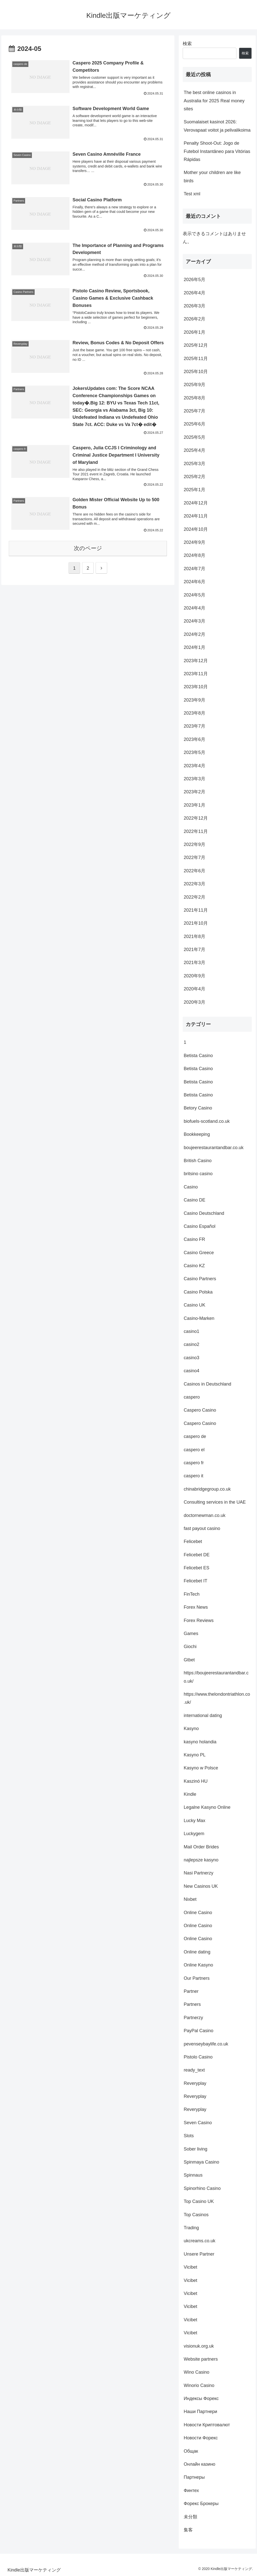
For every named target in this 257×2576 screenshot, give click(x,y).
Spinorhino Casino (202, 2188)
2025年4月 (194, 450)
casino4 (191, 1370)
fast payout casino (202, 1528)
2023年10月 (196, 686)
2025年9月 (194, 384)
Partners (192, 2004)
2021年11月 (196, 910)
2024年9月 (194, 542)
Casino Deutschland (204, 1213)
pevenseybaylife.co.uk (206, 2043)
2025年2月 (194, 476)
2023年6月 (194, 739)
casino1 (191, 1331)
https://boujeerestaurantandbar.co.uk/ (216, 1676)
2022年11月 (196, 831)
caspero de (195, 1436)
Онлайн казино (199, 2464)
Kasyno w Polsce (201, 1767)
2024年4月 (194, 608)
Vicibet (190, 2267)
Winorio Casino (199, 2385)
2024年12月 (196, 502)
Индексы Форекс (201, 2398)
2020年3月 (194, 1002)
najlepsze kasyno (201, 1859)
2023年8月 (194, 713)
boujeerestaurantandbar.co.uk (213, 1147)
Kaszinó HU (196, 1781)
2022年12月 (196, 818)
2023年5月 (194, 752)
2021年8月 (194, 936)
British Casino (198, 1160)
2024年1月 (194, 647)
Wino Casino (196, 2372)
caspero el (194, 1449)
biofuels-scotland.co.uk (207, 1121)
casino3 (191, 1357)
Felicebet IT (195, 1580)
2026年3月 (194, 305)
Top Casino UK (199, 2201)
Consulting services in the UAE (215, 1502)
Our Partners (197, 1978)
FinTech (192, 1594)
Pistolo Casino (198, 2056)
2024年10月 (196, 529)
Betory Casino (198, 1107)
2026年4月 (194, 292)
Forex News (196, 1607)
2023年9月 (194, 700)
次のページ (88, 548)
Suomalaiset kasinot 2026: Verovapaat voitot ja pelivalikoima (217, 125)
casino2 (191, 1344)
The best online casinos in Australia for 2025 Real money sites (214, 100)
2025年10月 (196, 371)
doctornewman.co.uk (204, 1515)
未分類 (190, 2516)
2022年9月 (194, 844)
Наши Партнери (200, 2411)
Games (191, 1633)
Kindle (190, 1794)
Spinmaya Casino (201, 2162)
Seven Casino (198, 2122)
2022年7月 (194, 857)
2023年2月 (194, 791)
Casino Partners (200, 1278)
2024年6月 (194, 581)
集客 (188, 2529)
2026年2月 (194, 318)
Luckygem (194, 1833)
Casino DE (194, 1200)
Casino (191, 1186)
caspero (192, 1397)
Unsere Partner (199, 2254)
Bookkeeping (197, 1134)
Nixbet (190, 1899)
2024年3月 (194, 621)
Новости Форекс (201, 2437)
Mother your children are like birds (212, 176)
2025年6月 (194, 423)
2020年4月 (194, 988)
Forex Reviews (199, 1620)
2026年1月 (194, 332)
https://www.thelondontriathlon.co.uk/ (217, 1698)
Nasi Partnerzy (198, 1872)
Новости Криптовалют (207, 2424)
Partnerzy (193, 2017)
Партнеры (194, 2477)
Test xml (192, 193)
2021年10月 (196, 923)
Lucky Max (194, 1820)
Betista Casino (198, 1055)
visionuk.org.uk (199, 2346)
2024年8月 (194, 555)
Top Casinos (196, 2214)
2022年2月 (194, 897)
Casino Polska (198, 1292)
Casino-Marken (199, 1318)
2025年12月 (196, 345)
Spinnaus (193, 2175)
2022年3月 (194, 883)
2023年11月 (196, 673)
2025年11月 (196, 358)
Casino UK (194, 1305)
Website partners (201, 2359)
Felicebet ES (196, 1567)
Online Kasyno (198, 1964)
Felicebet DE (197, 1554)
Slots (189, 2135)
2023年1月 (194, 805)
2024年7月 (194, 568)
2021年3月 (194, 962)
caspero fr (194, 1462)
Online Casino (198, 1912)
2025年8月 (194, 397)
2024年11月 (196, 516)
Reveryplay (195, 2083)
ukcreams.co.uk (199, 2240)
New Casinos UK (201, 1886)
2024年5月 (194, 594)
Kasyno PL (195, 1754)
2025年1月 (194, 489)
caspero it (193, 1475)
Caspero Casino (200, 1410)
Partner (191, 1991)
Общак (191, 2451)
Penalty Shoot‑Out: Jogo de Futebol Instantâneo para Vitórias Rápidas (217, 151)
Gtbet (189, 1659)
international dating (203, 1715)
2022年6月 (194, 870)
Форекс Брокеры (201, 2503)
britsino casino (198, 1173)
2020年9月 (194, 975)
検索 (187, 43)
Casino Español (199, 1226)
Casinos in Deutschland (207, 1384)
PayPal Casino (198, 2030)
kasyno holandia (200, 1741)
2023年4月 (194, 765)
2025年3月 (194, 463)
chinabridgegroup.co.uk (207, 1489)
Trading (191, 2227)
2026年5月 (194, 279)
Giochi (190, 1646)
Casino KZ (194, 1265)
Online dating (197, 1951)
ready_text (194, 2070)
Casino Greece (199, 1252)
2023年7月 (194, 726)
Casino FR (194, 1239)
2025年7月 (194, 410)
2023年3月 (194, 778)
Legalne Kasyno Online (207, 1807)
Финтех (191, 2490)
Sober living (195, 2149)
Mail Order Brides (201, 1846)
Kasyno (191, 1728)
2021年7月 (194, 949)
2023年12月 (196, 660)
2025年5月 (194, 437)
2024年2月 (194, 634)
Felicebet (193, 1541)
